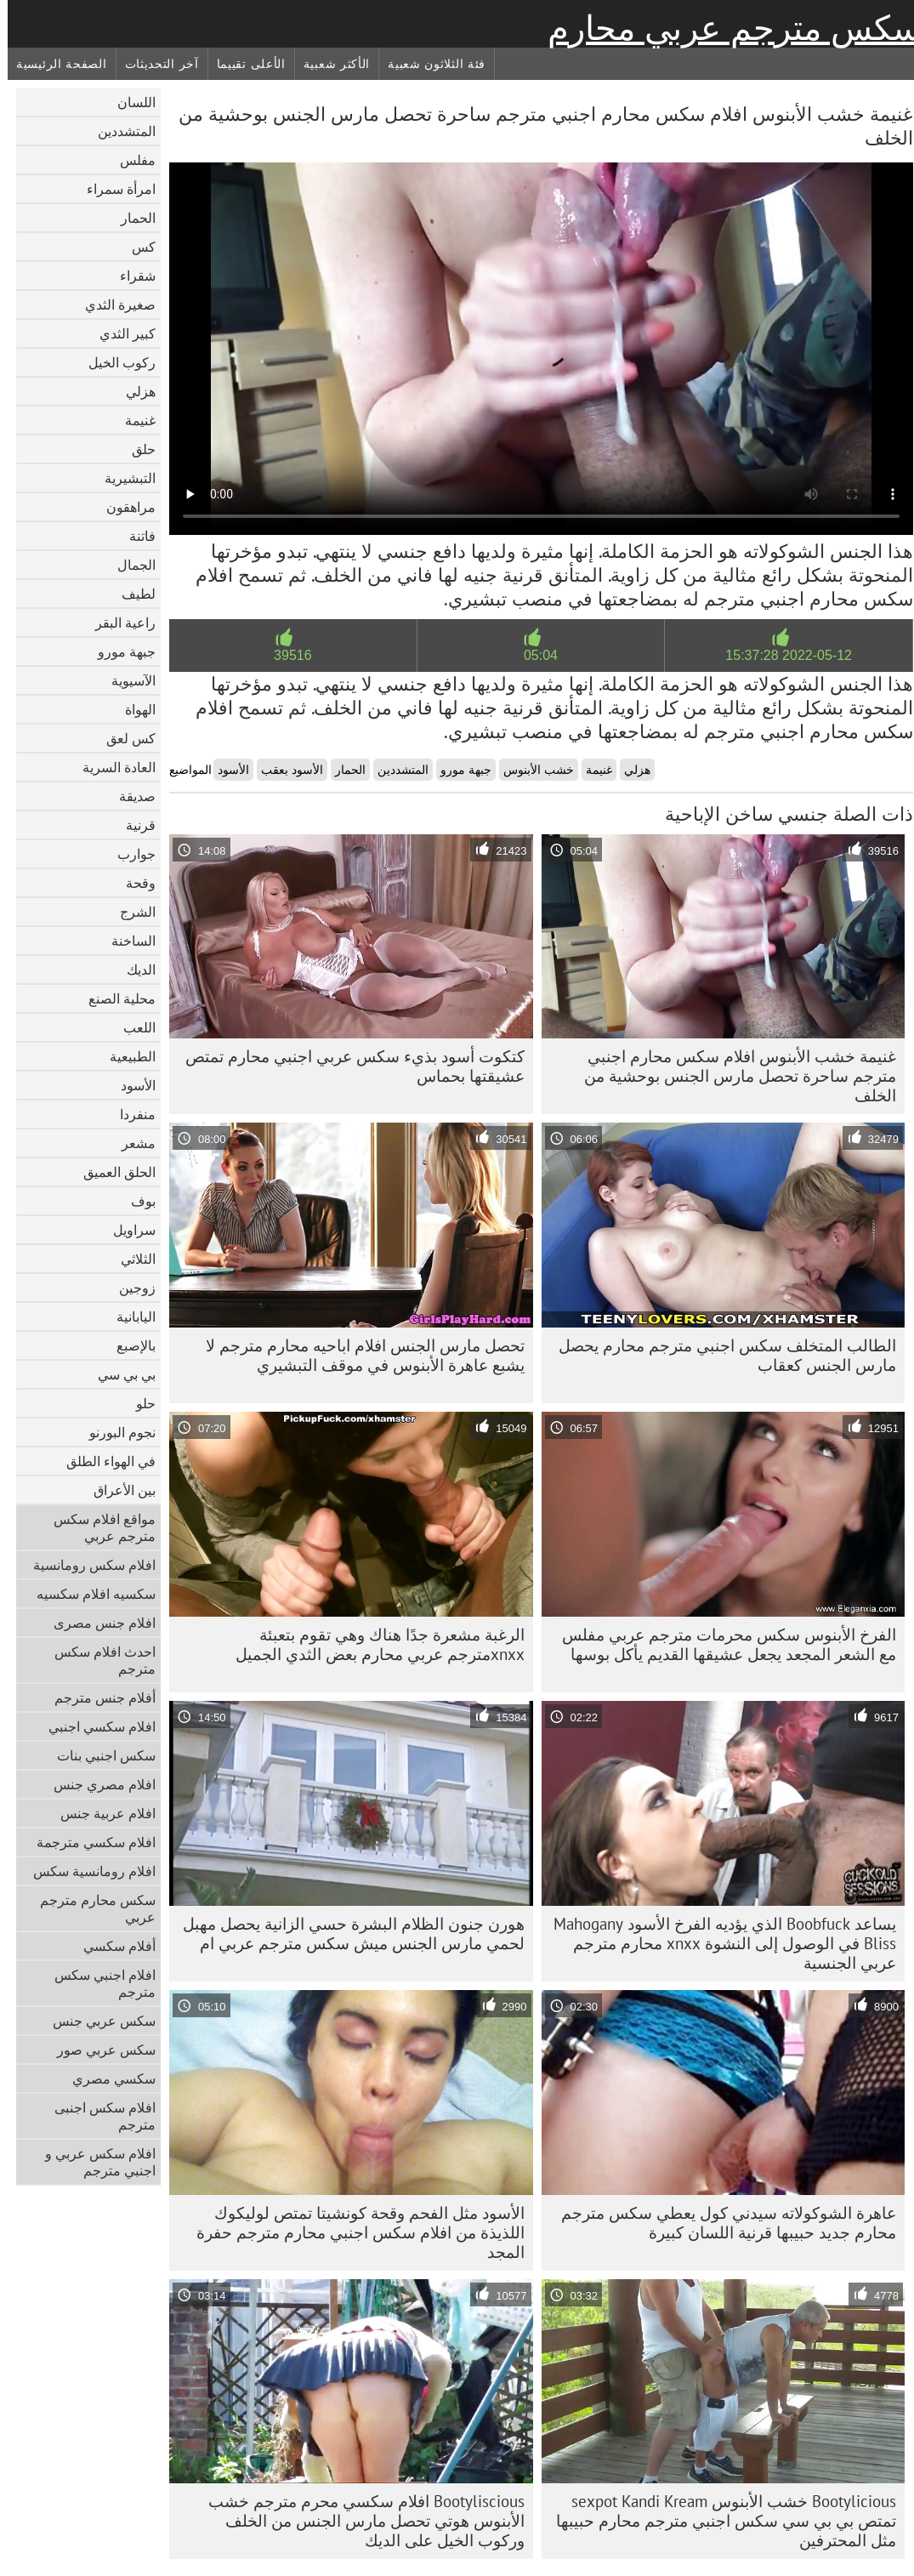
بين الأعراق (117, 1489)
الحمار (130, 217)
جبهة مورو (119, 651)
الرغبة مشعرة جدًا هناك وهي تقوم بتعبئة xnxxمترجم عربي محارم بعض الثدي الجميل (372, 1644)
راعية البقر (118, 622)
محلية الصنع (114, 998)
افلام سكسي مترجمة (88, 1842)
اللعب (132, 1027)
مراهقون (123, 506)
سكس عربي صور (98, 2049)
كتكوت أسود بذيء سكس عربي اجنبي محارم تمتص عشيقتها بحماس (347, 1066)
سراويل (126, 1229)
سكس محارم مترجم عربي (90, 1908)
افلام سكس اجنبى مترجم (97, 2116)
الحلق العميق (112, 1171)
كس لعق (123, 738)
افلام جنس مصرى (97, 1622)
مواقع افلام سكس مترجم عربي (97, 1527)
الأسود (130, 1085)
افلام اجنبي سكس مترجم (97, 1983)
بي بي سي (119, 1374)
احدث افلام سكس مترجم (97, 1660)
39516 (285, 655)
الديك (133, 969)
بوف (135, 1200)
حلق (136, 449)
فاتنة (135, 535)
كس (136, 246)
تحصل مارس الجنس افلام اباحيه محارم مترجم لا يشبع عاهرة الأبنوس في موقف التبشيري (357, 1355)
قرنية (133, 824)
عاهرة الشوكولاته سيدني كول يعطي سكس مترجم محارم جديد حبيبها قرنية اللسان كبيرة (721, 2223)
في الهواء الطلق (103, 1461)
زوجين (129, 1287)
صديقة (129, 796)
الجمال (129, 564)
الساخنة (126, 940)
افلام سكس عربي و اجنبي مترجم (92, 2162)
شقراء (130, 275)
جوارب (129, 853)
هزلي (133, 391)
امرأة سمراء (113, 188)
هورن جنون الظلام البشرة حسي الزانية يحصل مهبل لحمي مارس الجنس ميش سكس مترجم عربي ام (346, 1933)
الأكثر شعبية (329, 63)
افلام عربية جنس (100, 1813)
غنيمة (132, 420)
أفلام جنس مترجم (97, 1697)
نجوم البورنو (115, 1432)
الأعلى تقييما (243, 63)
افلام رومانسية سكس (87, 1870)
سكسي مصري (106, 2078)
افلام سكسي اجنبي (94, 1726)
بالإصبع (128, 1345)
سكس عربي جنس (96, 2020)
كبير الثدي (120, 333)
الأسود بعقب (284, 769)
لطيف (131, 593)
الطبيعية (125, 1056)
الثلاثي (130, 1258)
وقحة (133, 882)
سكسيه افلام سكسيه (88, 1593)
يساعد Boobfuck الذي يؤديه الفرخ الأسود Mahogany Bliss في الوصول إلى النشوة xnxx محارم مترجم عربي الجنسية (717, 1943)
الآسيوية (126, 680)
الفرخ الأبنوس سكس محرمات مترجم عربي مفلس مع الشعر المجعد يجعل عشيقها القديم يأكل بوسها (721, 1644)
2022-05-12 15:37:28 (781, 655)
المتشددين (119, 130)
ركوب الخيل (114, 362)
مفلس (130, 159)
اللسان (129, 102)
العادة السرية (111, 767)
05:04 (533, 655)
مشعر (131, 1143)
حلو (138, 1403)
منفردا (130, 1114)
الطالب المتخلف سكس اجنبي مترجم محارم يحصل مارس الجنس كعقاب (719, 1355)
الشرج (130, 911)
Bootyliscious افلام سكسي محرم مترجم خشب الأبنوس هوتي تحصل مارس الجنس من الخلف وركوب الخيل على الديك (359, 2520)
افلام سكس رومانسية (87, 1564)
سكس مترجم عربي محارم (727, 28)
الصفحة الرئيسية (54, 63)
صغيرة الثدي (112, 304)
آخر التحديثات (154, 63)
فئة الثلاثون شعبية (429, 63)
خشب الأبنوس (531, 769)
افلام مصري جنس (97, 1784)
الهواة (132, 709)
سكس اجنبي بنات (98, 1755)
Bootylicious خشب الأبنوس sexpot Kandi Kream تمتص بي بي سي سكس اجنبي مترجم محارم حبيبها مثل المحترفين (718, 2520)
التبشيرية (122, 477)
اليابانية (128, 1316)
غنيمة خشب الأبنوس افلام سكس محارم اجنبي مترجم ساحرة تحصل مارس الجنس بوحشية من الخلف (732, 1076)
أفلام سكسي (112, 1945)
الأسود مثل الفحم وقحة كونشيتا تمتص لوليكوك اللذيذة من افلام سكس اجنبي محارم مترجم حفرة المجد (353, 2232)
